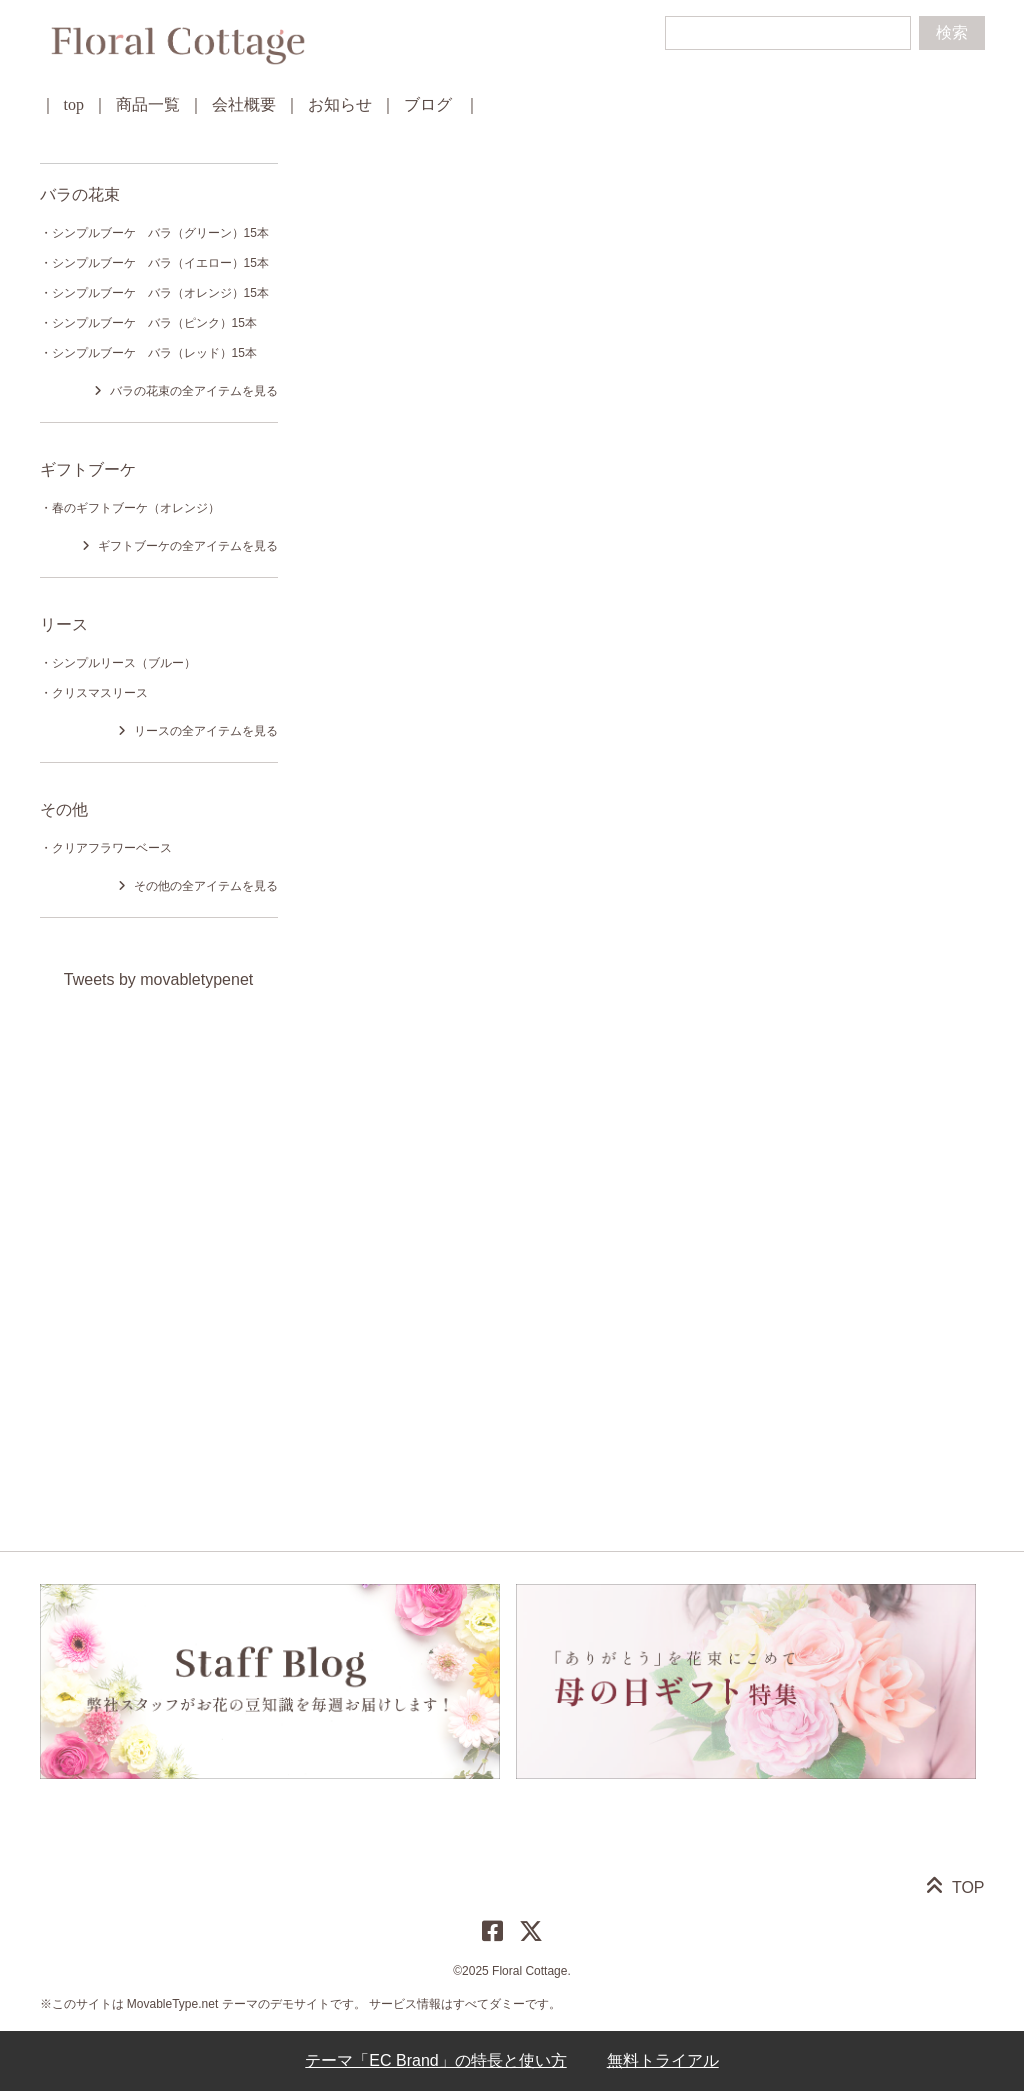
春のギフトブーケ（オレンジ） (136, 508)
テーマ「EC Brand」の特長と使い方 (435, 2060)
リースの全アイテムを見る (206, 731)
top (74, 104)
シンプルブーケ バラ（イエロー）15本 (160, 263)
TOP (968, 1887)
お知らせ (340, 104)
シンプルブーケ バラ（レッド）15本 (154, 353)
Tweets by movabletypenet (158, 979)
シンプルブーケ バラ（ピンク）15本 (154, 323)
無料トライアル (663, 2060)
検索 (952, 32)
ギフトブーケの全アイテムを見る (188, 546)
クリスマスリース (100, 693)
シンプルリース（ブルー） (124, 663)
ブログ (428, 104)
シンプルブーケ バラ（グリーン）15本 (160, 233)
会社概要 (244, 104)
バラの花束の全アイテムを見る (194, 391)
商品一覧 (148, 104)
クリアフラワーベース (112, 848)
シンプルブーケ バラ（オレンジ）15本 (160, 293)
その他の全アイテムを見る (206, 886)
